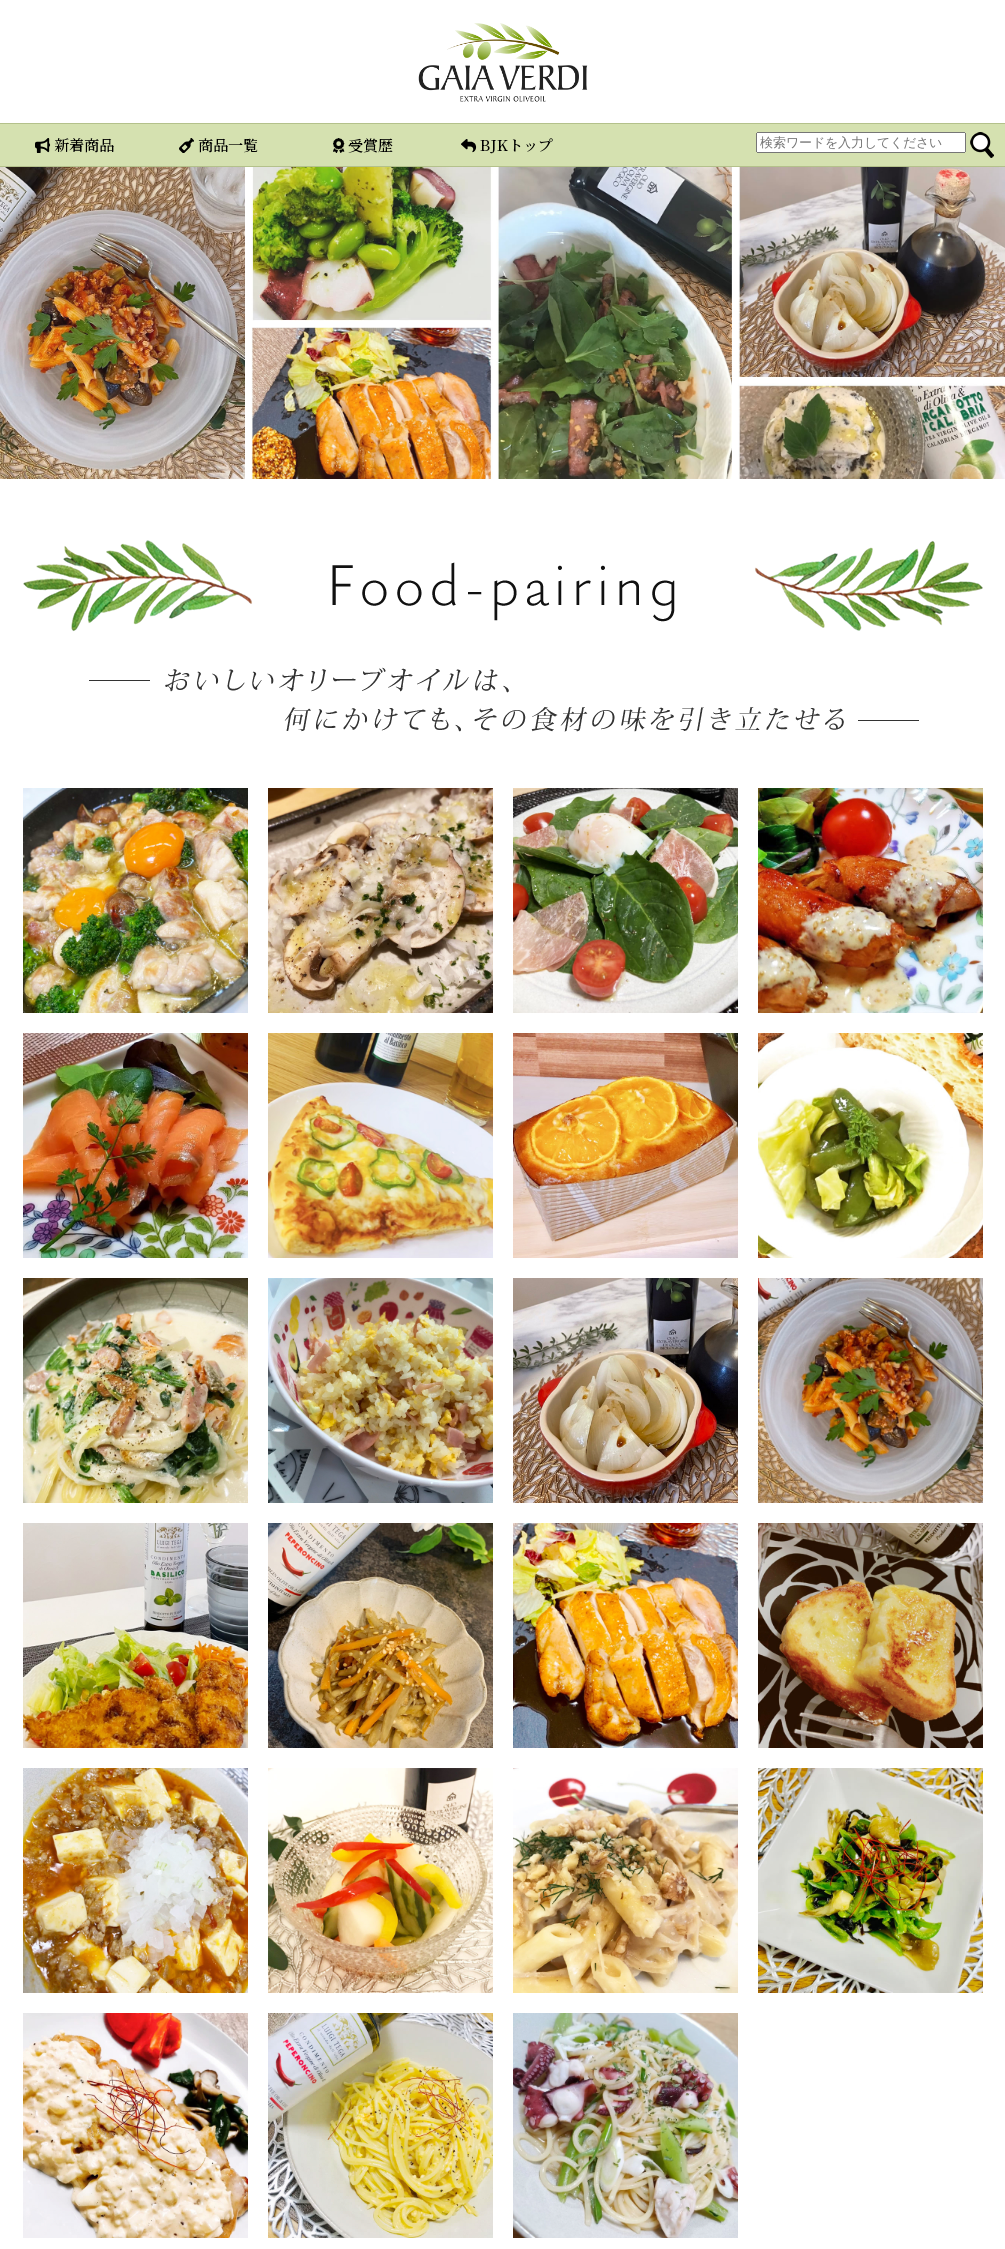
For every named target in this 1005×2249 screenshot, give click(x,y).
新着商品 (74, 144)
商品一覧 (218, 144)
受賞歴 (363, 144)
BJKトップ (507, 144)
